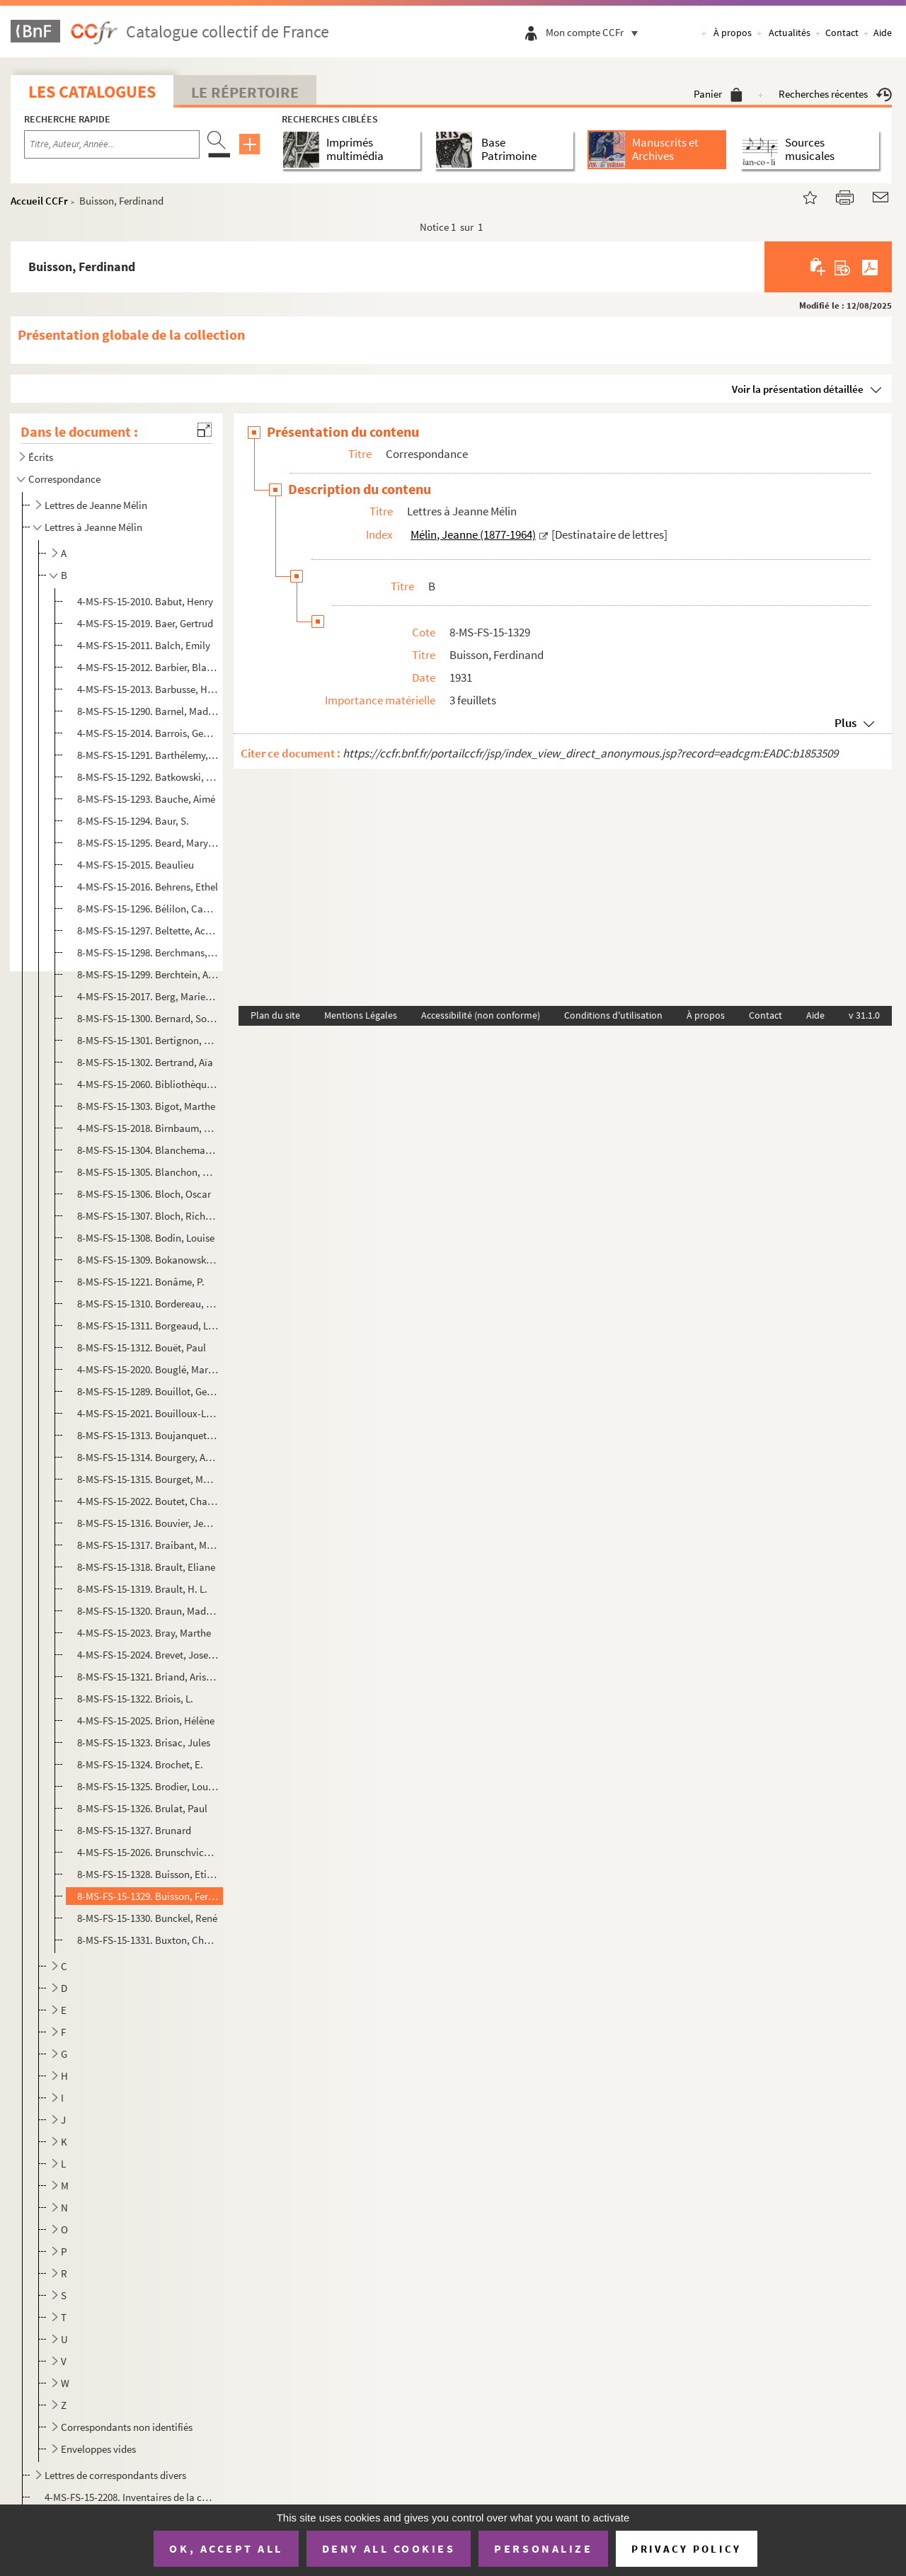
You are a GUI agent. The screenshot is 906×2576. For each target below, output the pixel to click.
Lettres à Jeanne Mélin (93, 527)
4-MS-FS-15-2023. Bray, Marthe (144, 1632)
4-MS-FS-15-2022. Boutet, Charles (148, 1501)
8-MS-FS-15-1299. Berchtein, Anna (148, 974)
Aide (882, 32)
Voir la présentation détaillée (798, 389)
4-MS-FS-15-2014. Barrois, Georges (148, 733)
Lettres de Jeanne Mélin (96, 505)
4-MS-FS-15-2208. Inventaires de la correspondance (130, 2497)
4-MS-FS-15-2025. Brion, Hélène (145, 1720)
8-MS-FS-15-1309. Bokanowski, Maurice (148, 1259)
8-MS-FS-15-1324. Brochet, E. (140, 1764)
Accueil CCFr (39, 200)
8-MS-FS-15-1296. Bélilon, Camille (148, 908)
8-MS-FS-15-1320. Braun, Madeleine (148, 1611)
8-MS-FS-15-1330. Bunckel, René (147, 1918)
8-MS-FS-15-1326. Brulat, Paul (142, 1808)
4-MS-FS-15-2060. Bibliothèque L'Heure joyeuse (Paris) (148, 1084)
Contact (842, 32)
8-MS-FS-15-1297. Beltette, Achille (148, 930)
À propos (732, 32)
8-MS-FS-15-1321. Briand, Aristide (148, 1676)
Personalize (543, 2548)
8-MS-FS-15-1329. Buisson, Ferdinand (148, 1896)
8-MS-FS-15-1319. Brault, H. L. (142, 1589)
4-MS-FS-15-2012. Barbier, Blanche (148, 667)
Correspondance (64, 479)
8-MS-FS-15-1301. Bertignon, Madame (148, 1040)
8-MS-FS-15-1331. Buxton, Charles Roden (148, 1940)
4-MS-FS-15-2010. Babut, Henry (145, 601)
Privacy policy (686, 2548)
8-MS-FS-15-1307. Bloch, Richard (148, 1216)
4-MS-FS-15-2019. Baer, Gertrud (145, 623)
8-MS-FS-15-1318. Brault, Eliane (146, 1567)
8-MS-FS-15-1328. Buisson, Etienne (148, 1874)
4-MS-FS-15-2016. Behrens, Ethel (147, 886)
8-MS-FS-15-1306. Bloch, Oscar (144, 1194)
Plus (845, 723)
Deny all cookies (388, 2548)
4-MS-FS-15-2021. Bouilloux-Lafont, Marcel (148, 1413)
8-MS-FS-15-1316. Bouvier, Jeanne (148, 1523)
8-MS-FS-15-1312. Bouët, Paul (141, 1347)
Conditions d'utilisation (613, 1015)
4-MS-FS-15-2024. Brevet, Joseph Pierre (148, 1654)
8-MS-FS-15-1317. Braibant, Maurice (148, 1545)
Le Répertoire (245, 92)
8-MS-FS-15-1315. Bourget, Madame (148, 1479)
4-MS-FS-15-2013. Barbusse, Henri (148, 689)
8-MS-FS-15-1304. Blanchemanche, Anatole (148, 1150)
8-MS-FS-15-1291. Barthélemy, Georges (148, 755)
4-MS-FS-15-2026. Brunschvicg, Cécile (148, 1852)
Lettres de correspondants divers (115, 2475)
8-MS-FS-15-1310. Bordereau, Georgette (148, 1303)
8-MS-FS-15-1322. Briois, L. (135, 1698)
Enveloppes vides (98, 2449)
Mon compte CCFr (595, 32)
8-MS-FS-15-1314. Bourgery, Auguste (148, 1457)
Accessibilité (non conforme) (480, 1015)
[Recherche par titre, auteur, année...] (112, 144)
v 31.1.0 (864, 1015)
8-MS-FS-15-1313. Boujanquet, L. (148, 1435)
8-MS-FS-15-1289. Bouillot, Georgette (148, 1391)
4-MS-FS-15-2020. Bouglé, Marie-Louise (148, 1369)
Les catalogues (92, 92)
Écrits (40, 457)
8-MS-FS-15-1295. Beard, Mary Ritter (148, 842)
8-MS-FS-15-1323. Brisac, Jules (143, 1742)
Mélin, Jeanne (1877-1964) (473, 534)
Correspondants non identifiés (127, 2427)
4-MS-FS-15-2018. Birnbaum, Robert (148, 1128)
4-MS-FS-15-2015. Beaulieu (135, 864)
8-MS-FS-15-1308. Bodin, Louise (145, 1237)
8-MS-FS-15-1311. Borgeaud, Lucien (148, 1325)
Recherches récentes (835, 94)
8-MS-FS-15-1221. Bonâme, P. (141, 1281)
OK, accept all (225, 2548)
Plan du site (275, 1015)
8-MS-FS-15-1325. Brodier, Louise (148, 1786)
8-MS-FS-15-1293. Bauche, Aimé (146, 799)
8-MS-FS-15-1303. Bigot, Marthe (146, 1106)
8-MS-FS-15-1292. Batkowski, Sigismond (148, 777)
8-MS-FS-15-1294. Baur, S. (133, 821)
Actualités (789, 32)
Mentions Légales (360, 1015)
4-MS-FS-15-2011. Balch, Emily (143, 645)
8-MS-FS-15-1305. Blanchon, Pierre (148, 1172)
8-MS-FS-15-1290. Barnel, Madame (148, 711)
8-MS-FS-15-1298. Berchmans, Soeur (148, 952)
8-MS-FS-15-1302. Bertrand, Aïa (145, 1062)
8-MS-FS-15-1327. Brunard (134, 1830)
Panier (718, 94)
